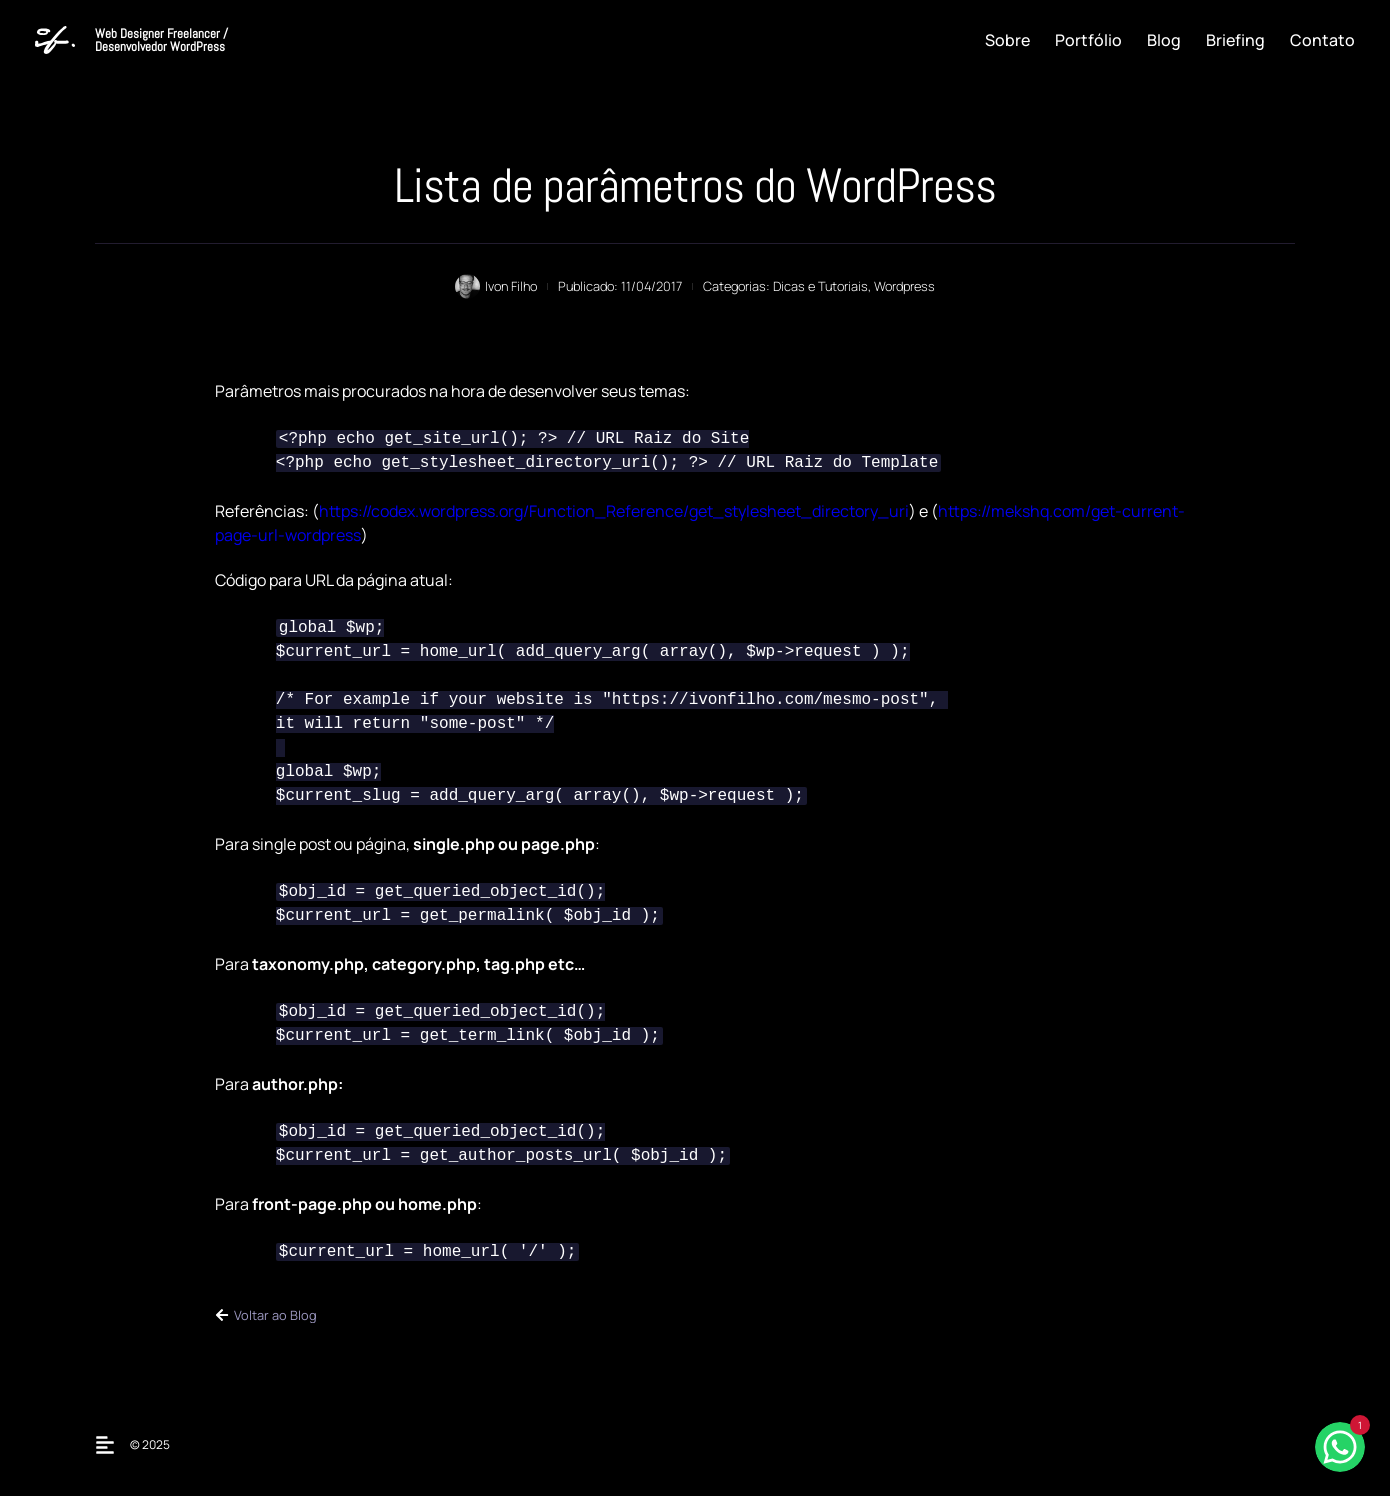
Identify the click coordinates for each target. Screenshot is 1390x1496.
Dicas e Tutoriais (820, 286)
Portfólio (1088, 40)
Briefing (1235, 40)
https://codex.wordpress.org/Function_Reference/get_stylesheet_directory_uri (614, 511)
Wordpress (904, 286)
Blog (1164, 40)
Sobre (1007, 40)
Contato (1322, 40)
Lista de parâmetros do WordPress (695, 185)
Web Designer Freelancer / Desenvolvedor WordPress (161, 40)
